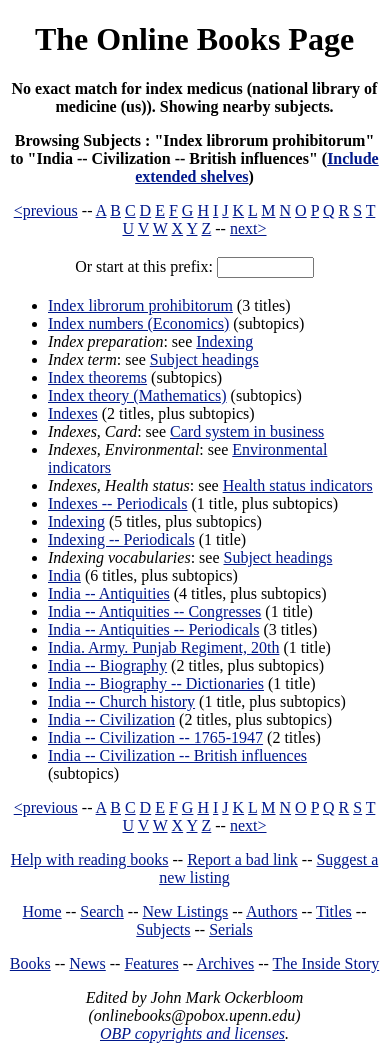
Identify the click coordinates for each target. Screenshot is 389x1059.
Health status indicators (298, 485)
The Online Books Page (194, 39)
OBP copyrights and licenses (192, 1033)
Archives (225, 963)
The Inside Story (326, 963)
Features (151, 963)
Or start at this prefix (141, 266)
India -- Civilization (111, 719)
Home (42, 911)
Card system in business (247, 431)
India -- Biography (107, 665)
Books (30, 963)
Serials (231, 929)
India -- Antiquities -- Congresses (154, 611)
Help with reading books (90, 859)
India (64, 575)
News (87, 963)
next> (248, 228)
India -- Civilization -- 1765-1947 (155, 737)
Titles (334, 911)
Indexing (224, 341)
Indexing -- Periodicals (121, 539)
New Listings (185, 911)
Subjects (163, 929)
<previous (46, 210)
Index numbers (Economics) (138, 323)
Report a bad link (242, 859)
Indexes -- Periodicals (118, 503)
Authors (272, 911)
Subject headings (204, 359)
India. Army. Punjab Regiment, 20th (163, 647)
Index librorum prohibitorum (140, 305)
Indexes (73, 413)
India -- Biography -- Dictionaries (156, 683)
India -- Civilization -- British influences (177, 755)
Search (102, 911)
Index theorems (97, 377)
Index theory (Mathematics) (137, 395)
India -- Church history (121, 701)
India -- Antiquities (109, 593)
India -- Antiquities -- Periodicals (154, 629)
